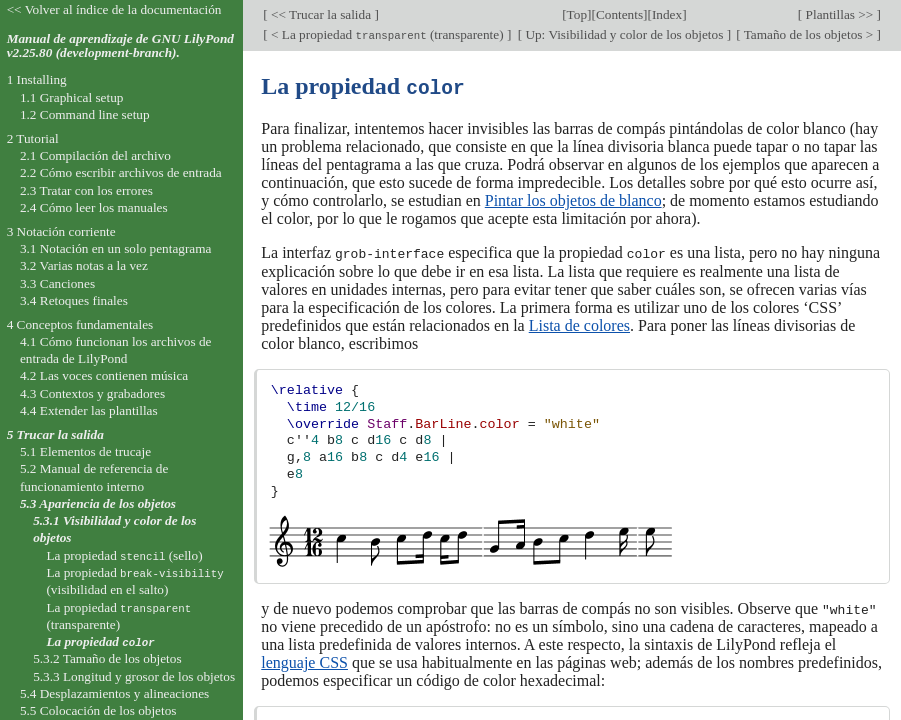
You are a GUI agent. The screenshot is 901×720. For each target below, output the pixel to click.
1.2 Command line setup (85, 114)
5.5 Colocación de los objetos (98, 710)
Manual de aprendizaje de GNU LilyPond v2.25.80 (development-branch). (120, 46)
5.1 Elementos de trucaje (85, 451)
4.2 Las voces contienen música (104, 375)
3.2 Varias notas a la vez (84, 265)
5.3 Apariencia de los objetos (98, 503)
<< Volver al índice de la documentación (114, 9)
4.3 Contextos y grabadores (92, 393)
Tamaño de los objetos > (809, 34)
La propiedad (100, 641)
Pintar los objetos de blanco (573, 199)
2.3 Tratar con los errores (86, 190)
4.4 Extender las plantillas (89, 410)
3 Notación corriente (61, 231)
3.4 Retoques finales (74, 300)
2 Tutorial (33, 138)
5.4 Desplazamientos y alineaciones (114, 693)
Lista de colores (579, 323)
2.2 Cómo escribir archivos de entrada (121, 172)
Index (667, 14)
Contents (619, 14)
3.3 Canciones (57, 283)
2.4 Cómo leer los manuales (94, 207)
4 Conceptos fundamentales (80, 324)
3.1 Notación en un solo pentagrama (116, 248)
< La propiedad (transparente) (387, 34)
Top (577, 14)
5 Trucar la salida (55, 434)
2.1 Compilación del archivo (95, 155)
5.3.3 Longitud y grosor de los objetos (134, 676)
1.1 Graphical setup (72, 97)
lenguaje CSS (304, 660)
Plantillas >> (839, 14)
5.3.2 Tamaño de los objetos (107, 658)
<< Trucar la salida (321, 14)
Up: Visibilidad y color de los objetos (624, 34)
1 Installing (37, 79)
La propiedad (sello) (124, 555)
